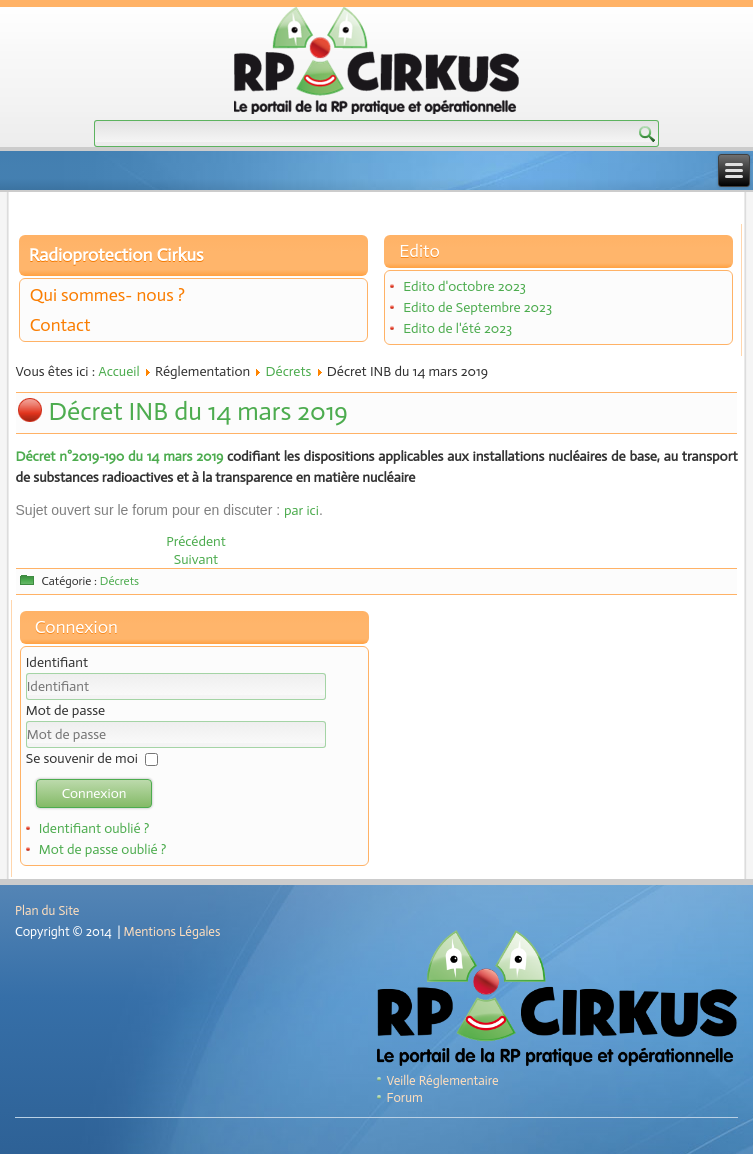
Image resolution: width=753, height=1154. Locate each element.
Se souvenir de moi (82, 758)
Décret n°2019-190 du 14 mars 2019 (120, 456)
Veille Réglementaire (443, 1080)
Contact (60, 325)
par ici (301, 510)
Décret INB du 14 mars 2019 (198, 411)
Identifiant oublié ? (94, 828)
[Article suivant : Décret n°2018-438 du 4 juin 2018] (196, 559)
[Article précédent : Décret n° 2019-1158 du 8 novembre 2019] (196, 541)
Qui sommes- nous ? (107, 295)
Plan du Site (47, 910)
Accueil (118, 371)
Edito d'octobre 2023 (464, 286)
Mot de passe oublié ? (103, 849)
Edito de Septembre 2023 (477, 307)
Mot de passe (65, 710)
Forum (405, 1097)
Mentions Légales (172, 931)
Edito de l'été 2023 (457, 328)
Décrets (289, 371)
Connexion (94, 793)
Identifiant (57, 662)
